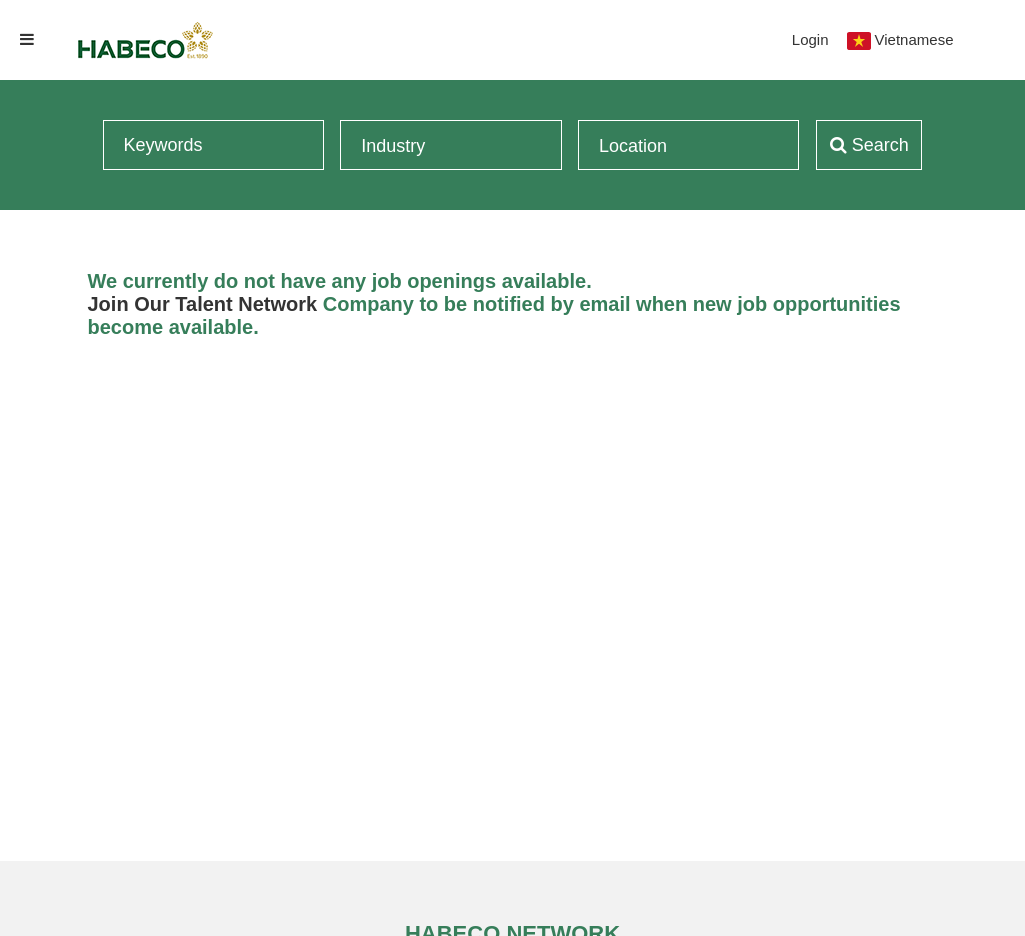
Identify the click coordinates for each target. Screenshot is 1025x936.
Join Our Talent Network (203, 304)
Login (810, 39)
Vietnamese (914, 39)
